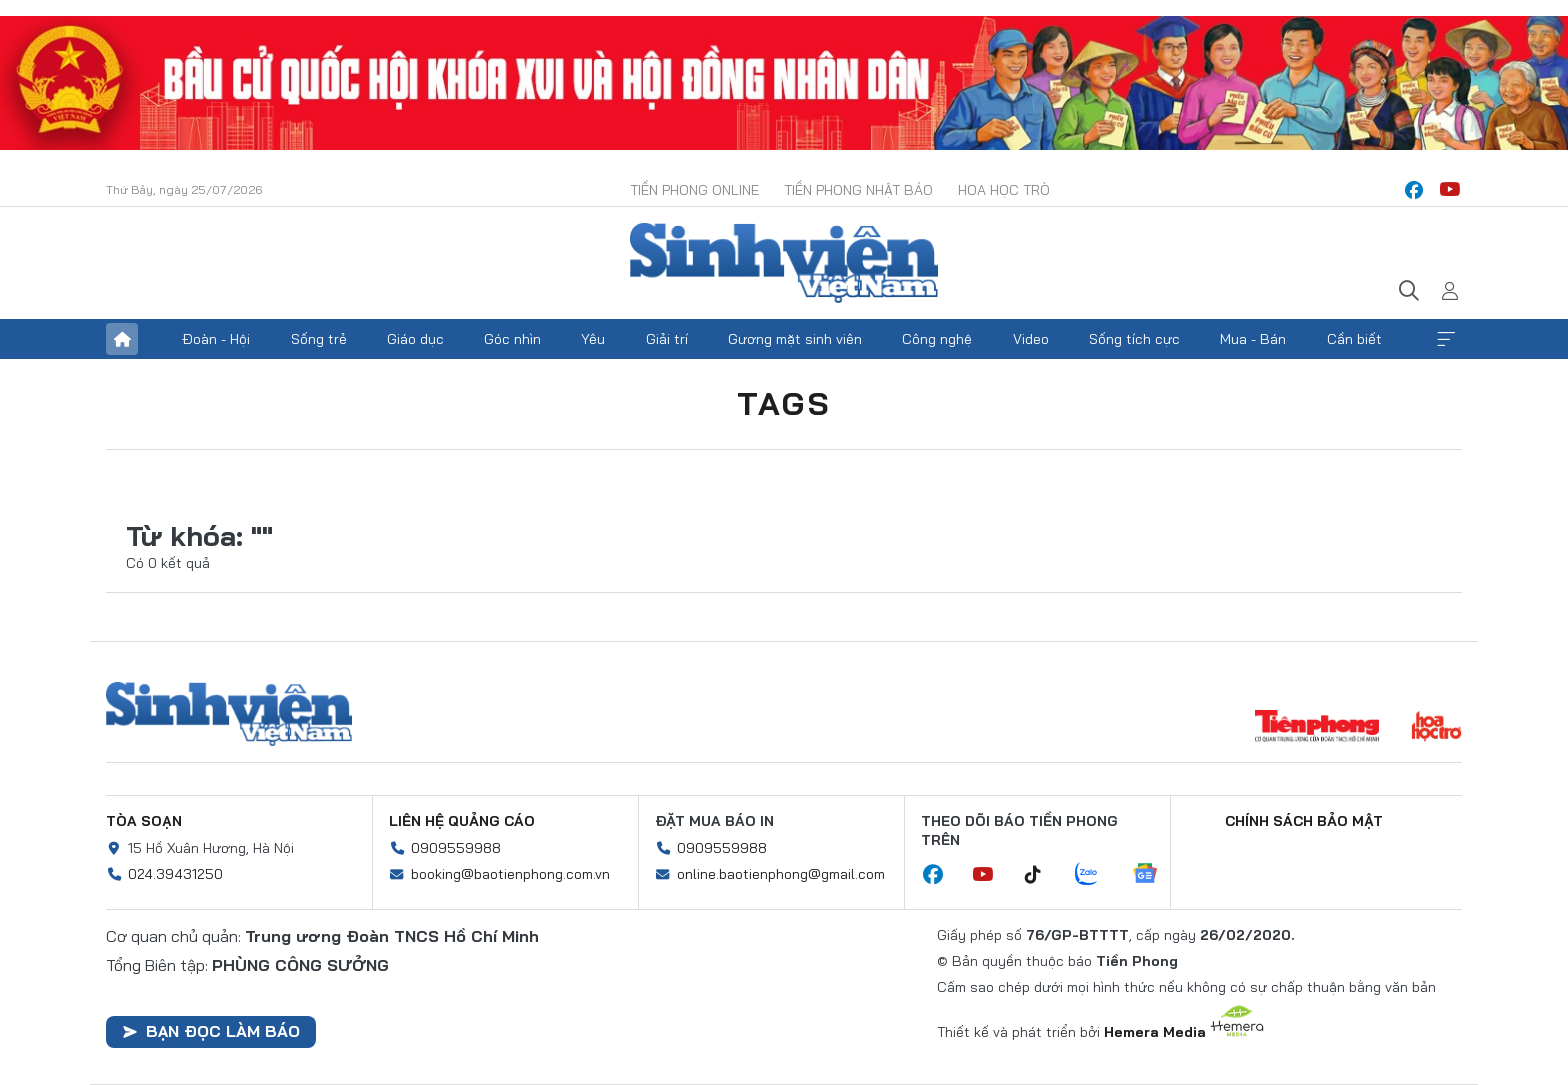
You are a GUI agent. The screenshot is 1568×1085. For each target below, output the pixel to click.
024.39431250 (175, 874)
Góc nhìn (512, 339)
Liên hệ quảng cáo (462, 821)
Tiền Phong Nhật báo (858, 190)
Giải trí (667, 339)
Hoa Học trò (1004, 190)
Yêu (593, 339)
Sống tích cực (1134, 339)
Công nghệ (937, 339)
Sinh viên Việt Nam (229, 714)
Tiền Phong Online (694, 190)
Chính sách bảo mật (1304, 821)
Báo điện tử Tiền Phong (784, 263)
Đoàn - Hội (216, 339)
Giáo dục (415, 339)
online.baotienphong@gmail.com (781, 874)
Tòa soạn (144, 821)
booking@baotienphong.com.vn (510, 874)
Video (1031, 339)
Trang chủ (122, 339)
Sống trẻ (319, 339)
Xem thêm (1446, 339)
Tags (784, 403)
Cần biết (1354, 339)
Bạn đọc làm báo (211, 1031)
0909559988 (456, 848)
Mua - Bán (1253, 339)
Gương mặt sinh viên (795, 339)
